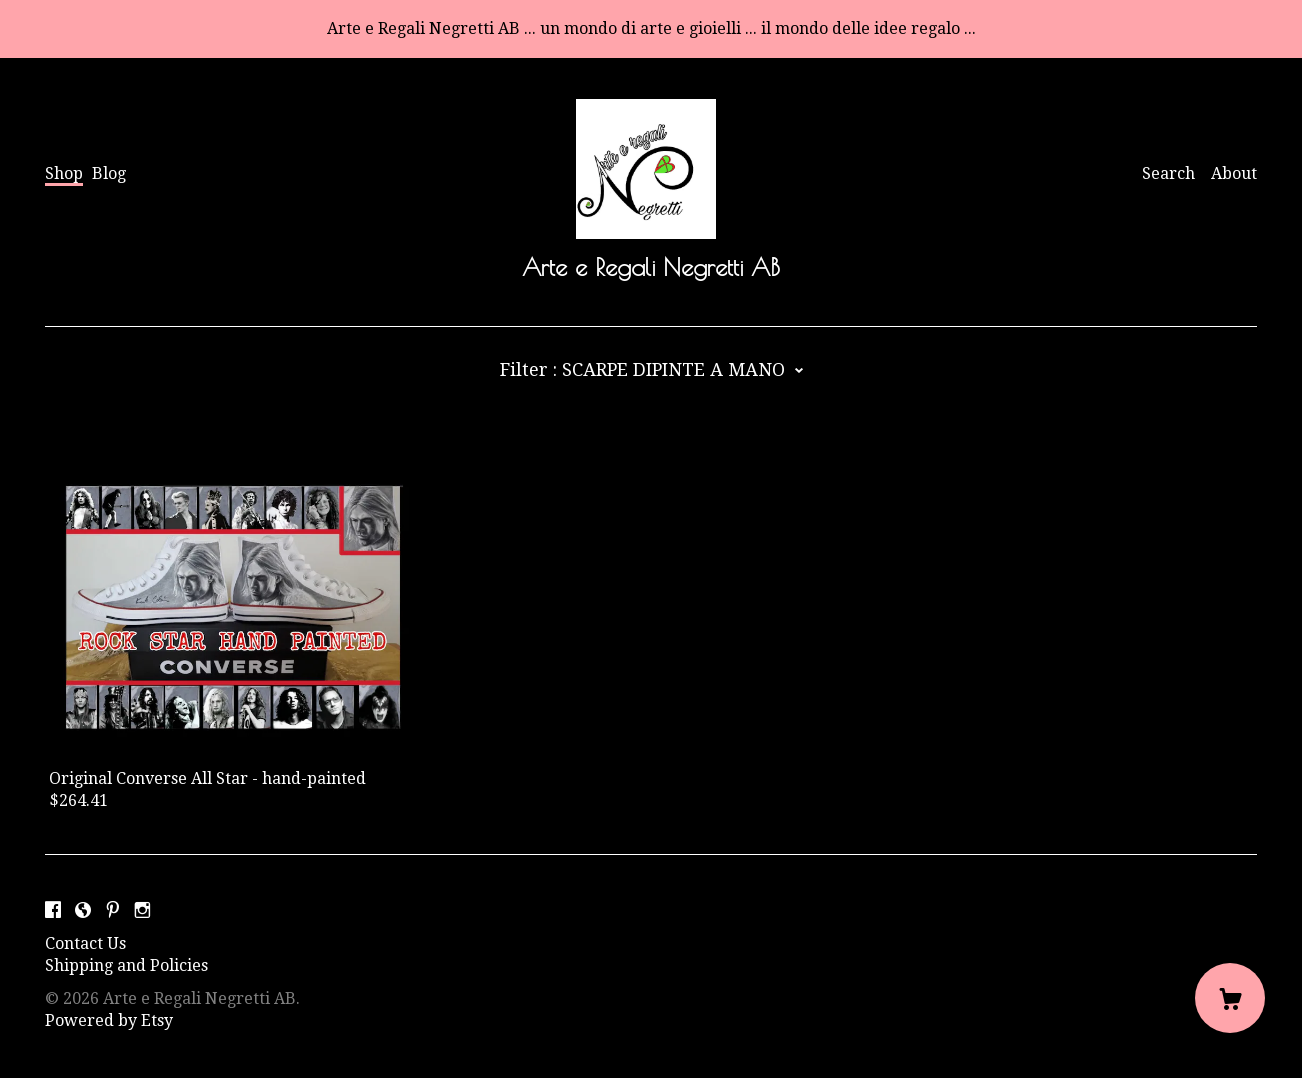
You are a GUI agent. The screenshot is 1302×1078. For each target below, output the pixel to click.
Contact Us (85, 943)
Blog (109, 173)
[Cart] (1230, 998)
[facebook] (53, 910)
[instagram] (142, 910)
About (1234, 173)
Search (1168, 173)
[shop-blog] (83, 910)
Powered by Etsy (109, 1020)
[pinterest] (113, 910)
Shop (64, 173)
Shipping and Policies (126, 965)
